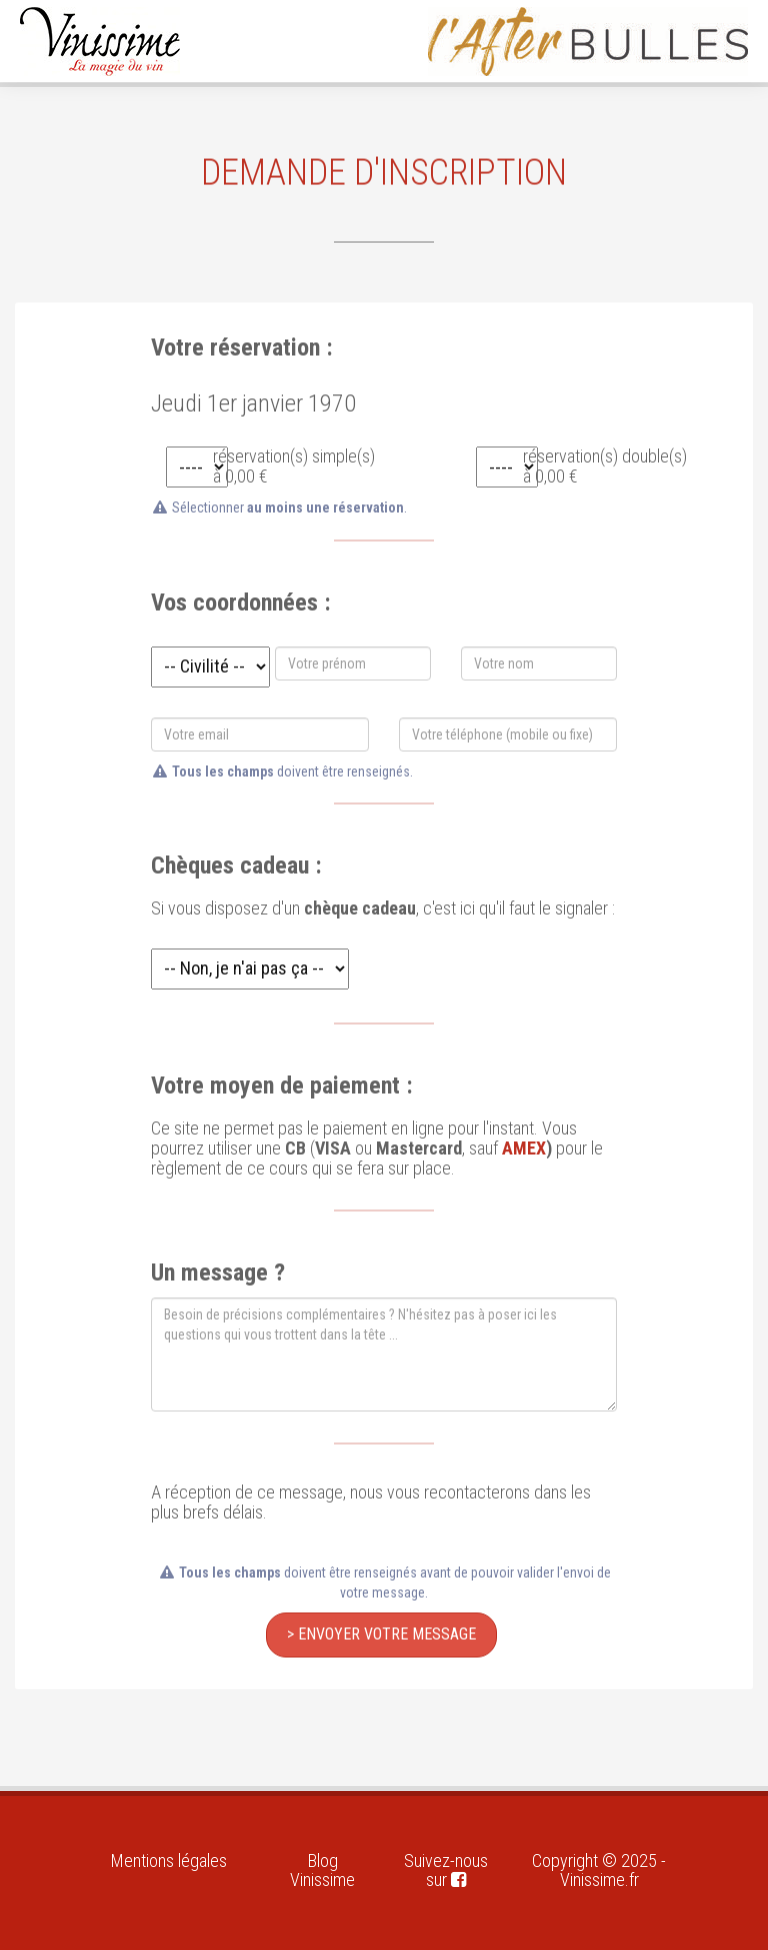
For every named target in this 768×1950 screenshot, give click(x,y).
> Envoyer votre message (381, 1630)
